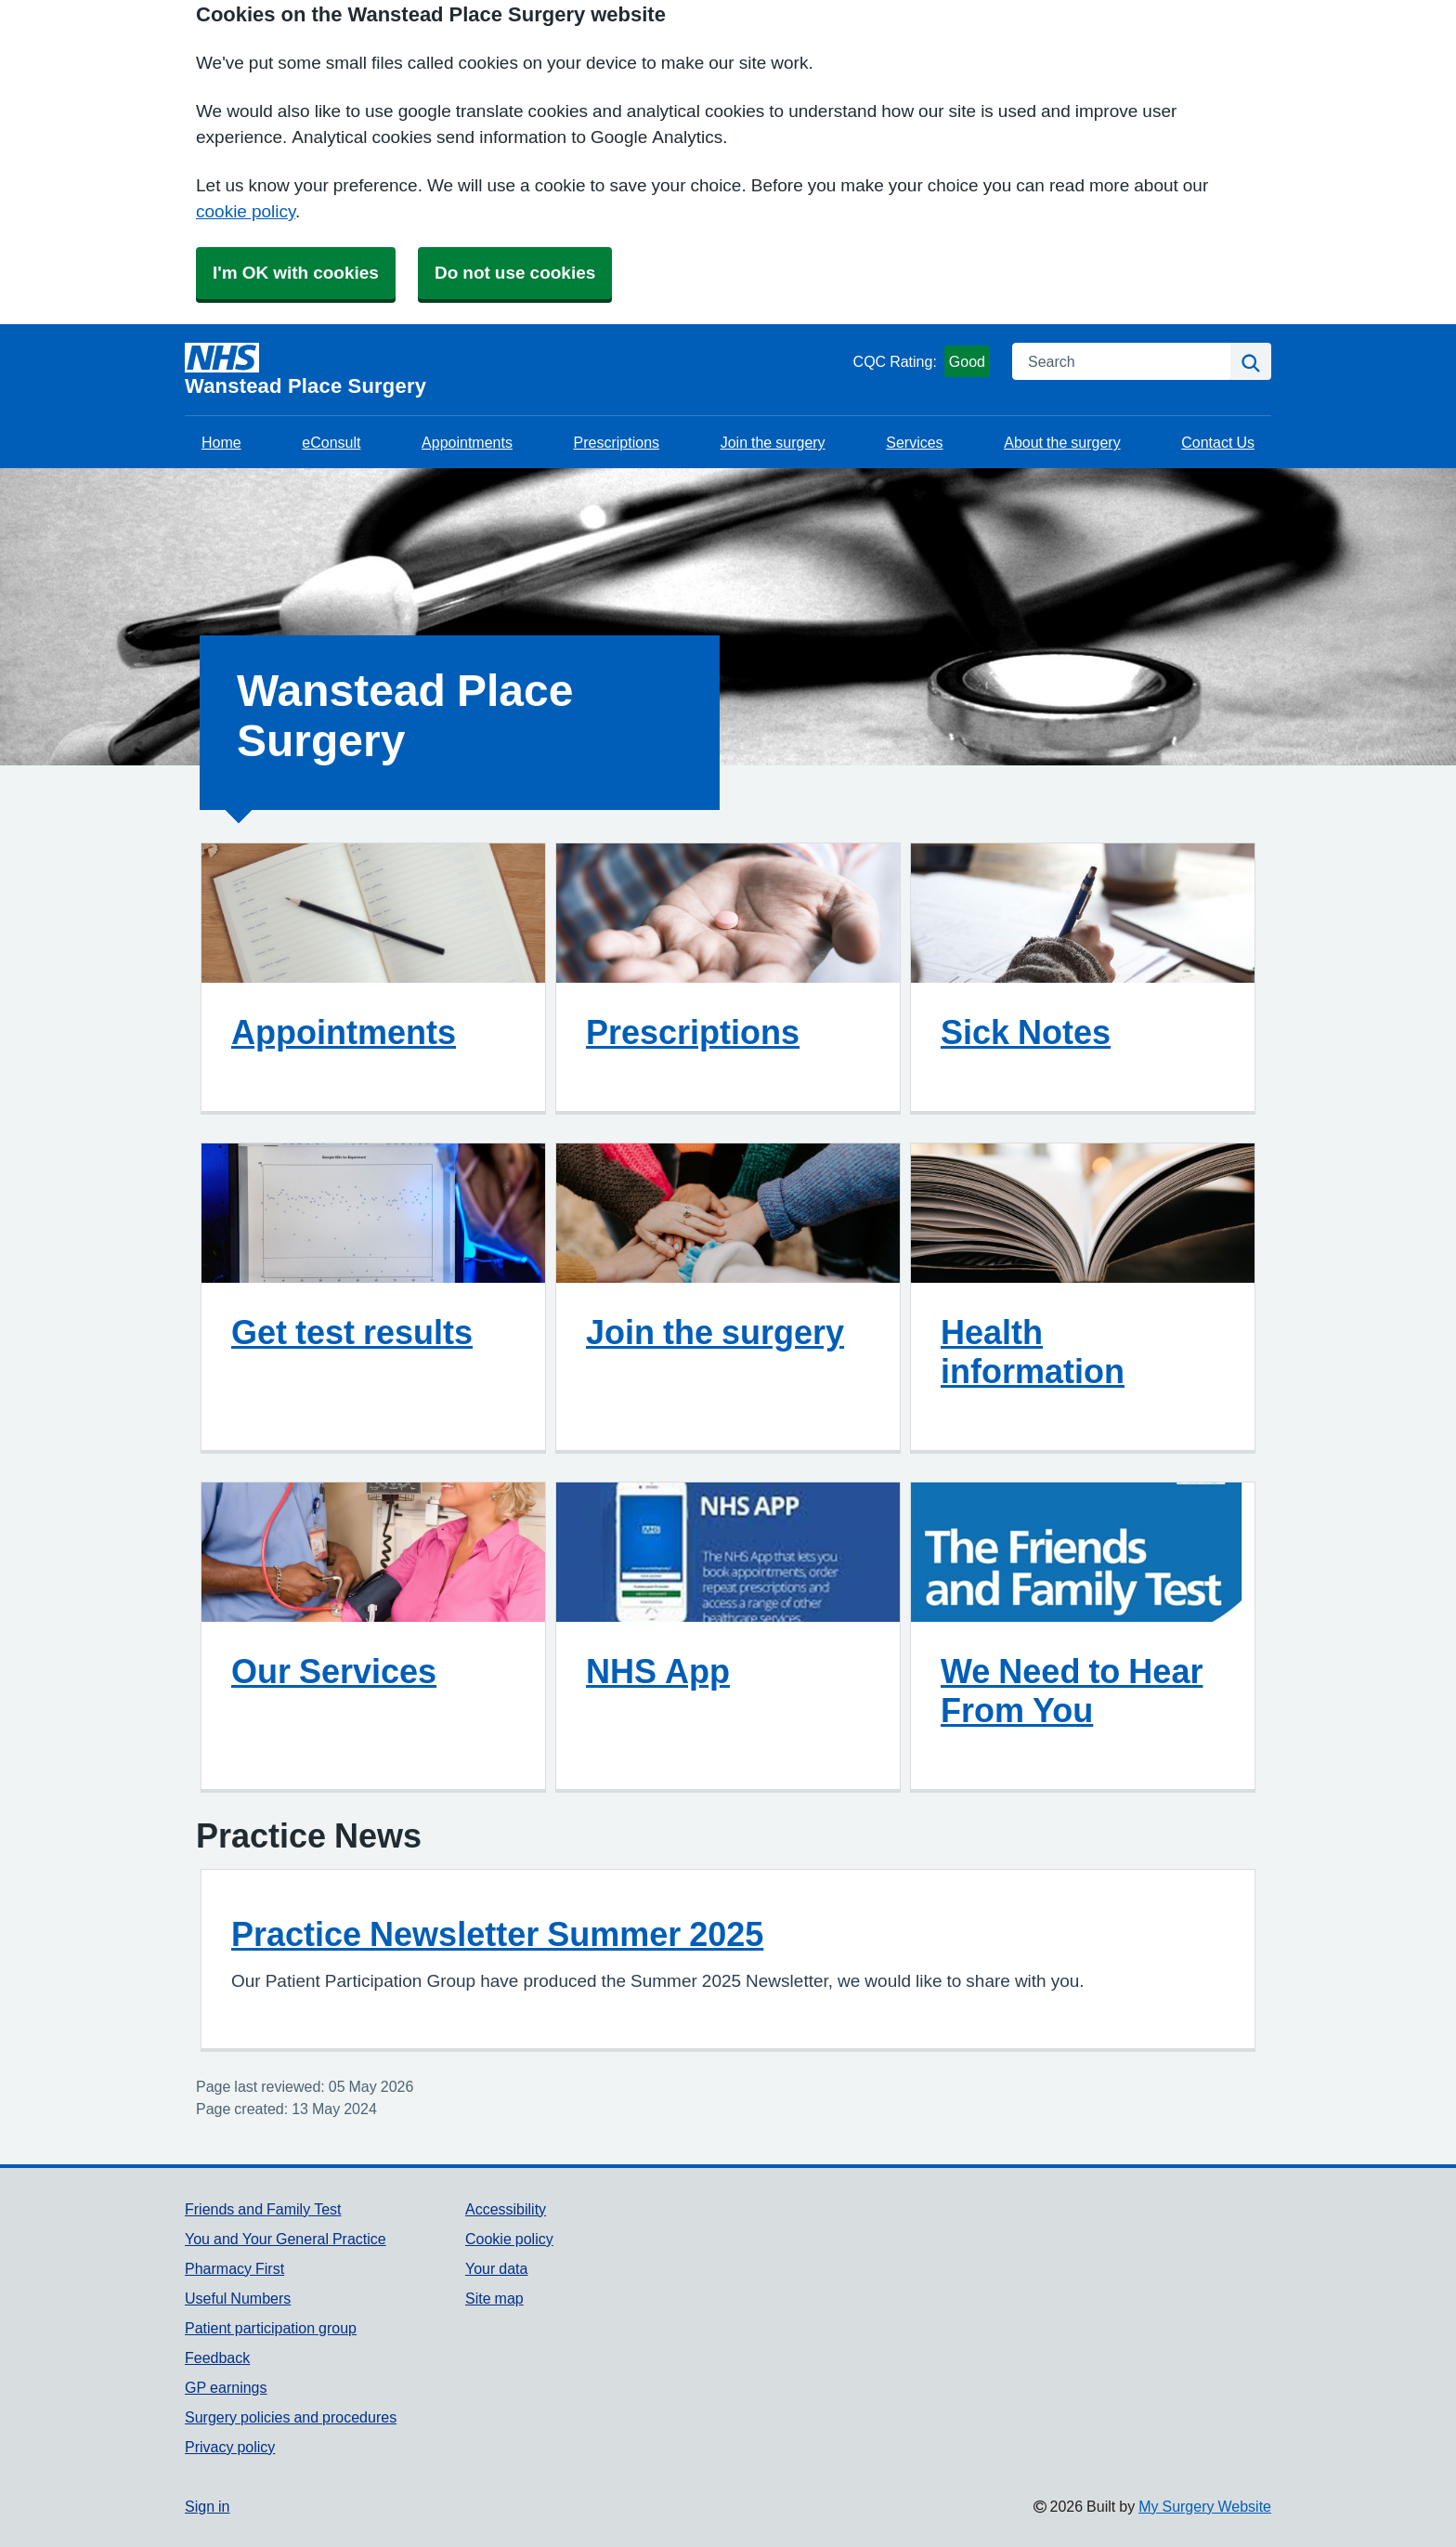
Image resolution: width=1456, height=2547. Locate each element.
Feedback (217, 2357)
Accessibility (505, 2208)
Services (914, 442)
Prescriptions (616, 442)
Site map (494, 2298)
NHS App (658, 1671)
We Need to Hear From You (1071, 1690)
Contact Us (1217, 442)
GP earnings (226, 2387)
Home (221, 442)
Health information (1032, 1351)
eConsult (331, 442)
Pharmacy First (234, 2268)
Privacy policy (230, 2446)
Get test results (352, 1332)
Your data (496, 2268)
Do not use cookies (515, 272)
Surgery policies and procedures (290, 2417)
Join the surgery (773, 442)
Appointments (467, 442)
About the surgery (1062, 442)
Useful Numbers (238, 2298)
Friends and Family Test (263, 2208)
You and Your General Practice (285, 2238)
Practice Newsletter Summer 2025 (497, 1934)
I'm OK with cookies (296, 272)
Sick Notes (1026, 1032)
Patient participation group (271, 2327)
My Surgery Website (1204, 2506)
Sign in (207, 2506)
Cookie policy (509, 2238)
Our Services (333, 1671)
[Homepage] (515, 370)
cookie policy (245, 211)
